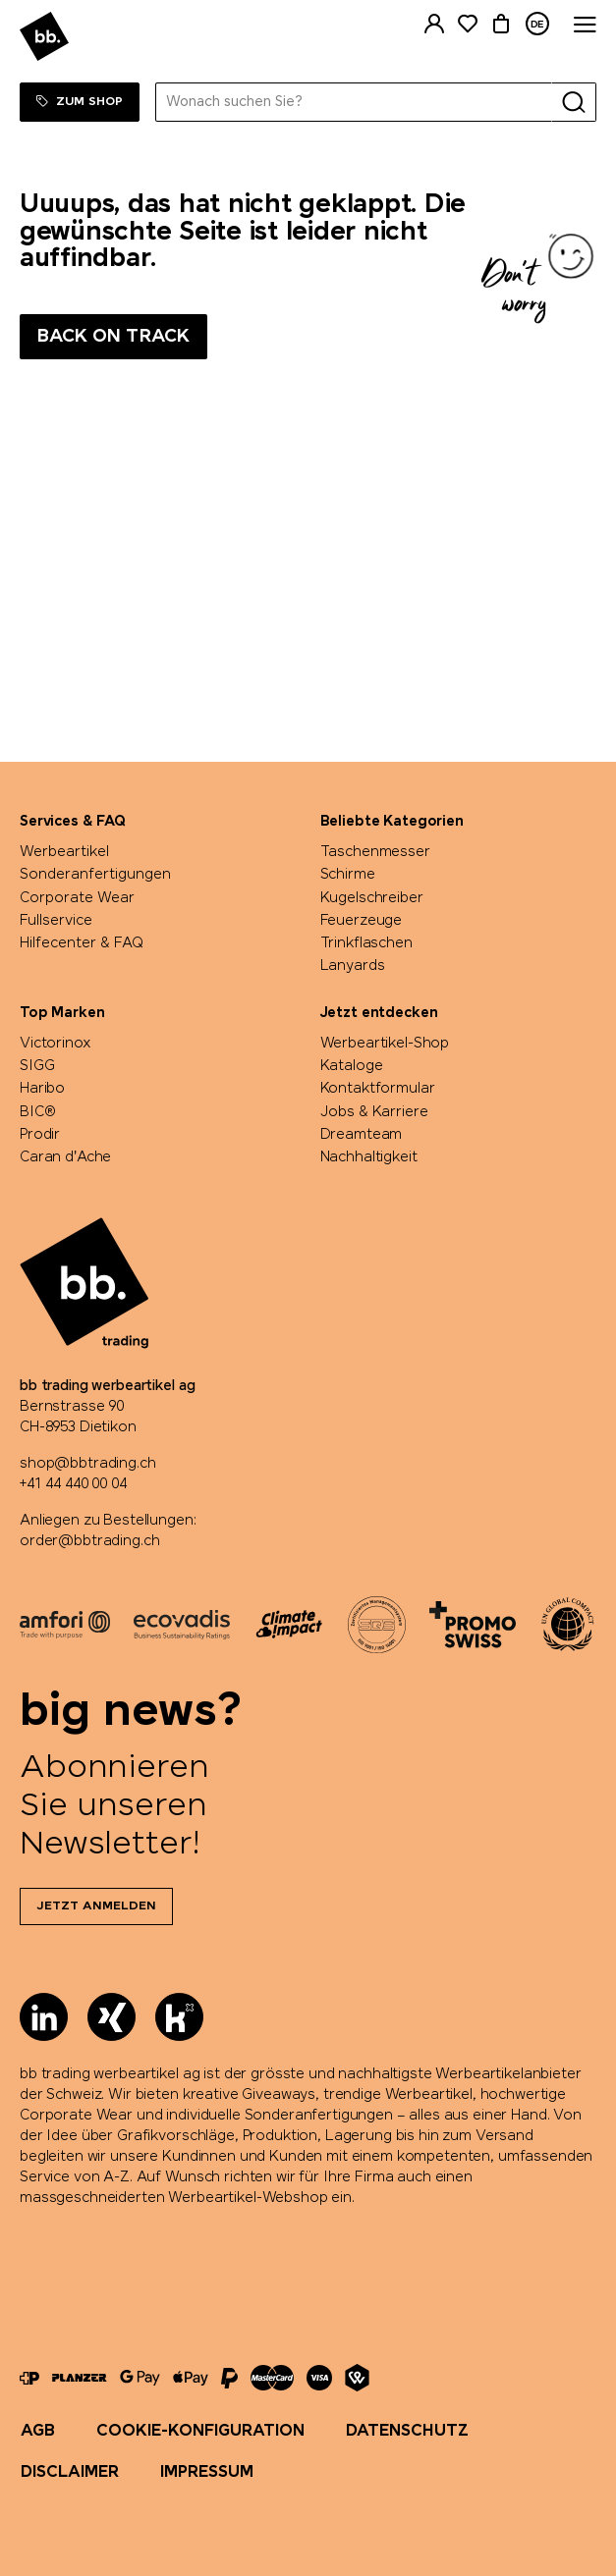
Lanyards (352, 966)
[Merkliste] (467, 24)
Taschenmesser (375, 852)
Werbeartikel (64, 852)
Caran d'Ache (65, 1157)
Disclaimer (70, 2472)
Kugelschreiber (371, 898)
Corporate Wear (77, 898)
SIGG (37, 1066)
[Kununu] (179, 2017)
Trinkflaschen (366, 943)
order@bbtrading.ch (89, 1541)
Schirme (347, 875)
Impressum (206, 2472)
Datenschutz (407, 2431)
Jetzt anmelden (96, 1906)
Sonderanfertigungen (95, 875)
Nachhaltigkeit (369, 1157)
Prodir (40, 1135)
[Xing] (111, 2017)
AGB (38, 2431)
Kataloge (351, 1066)
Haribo (42, 1089)
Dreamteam (361, 1135)
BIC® (37, 1112)
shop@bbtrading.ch (88, 1464)
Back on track (113, 337)
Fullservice (56, 921)
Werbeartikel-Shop (385, 1043)
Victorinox (55, 1043)
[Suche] (573, 102)
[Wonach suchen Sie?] (354, 102)
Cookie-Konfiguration (200, 2431)
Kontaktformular (377, 1089)
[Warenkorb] (501, 24)
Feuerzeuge (361, 921)
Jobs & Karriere (374, 1112)
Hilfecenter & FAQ (81, 943)
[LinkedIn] (44, 2017)
